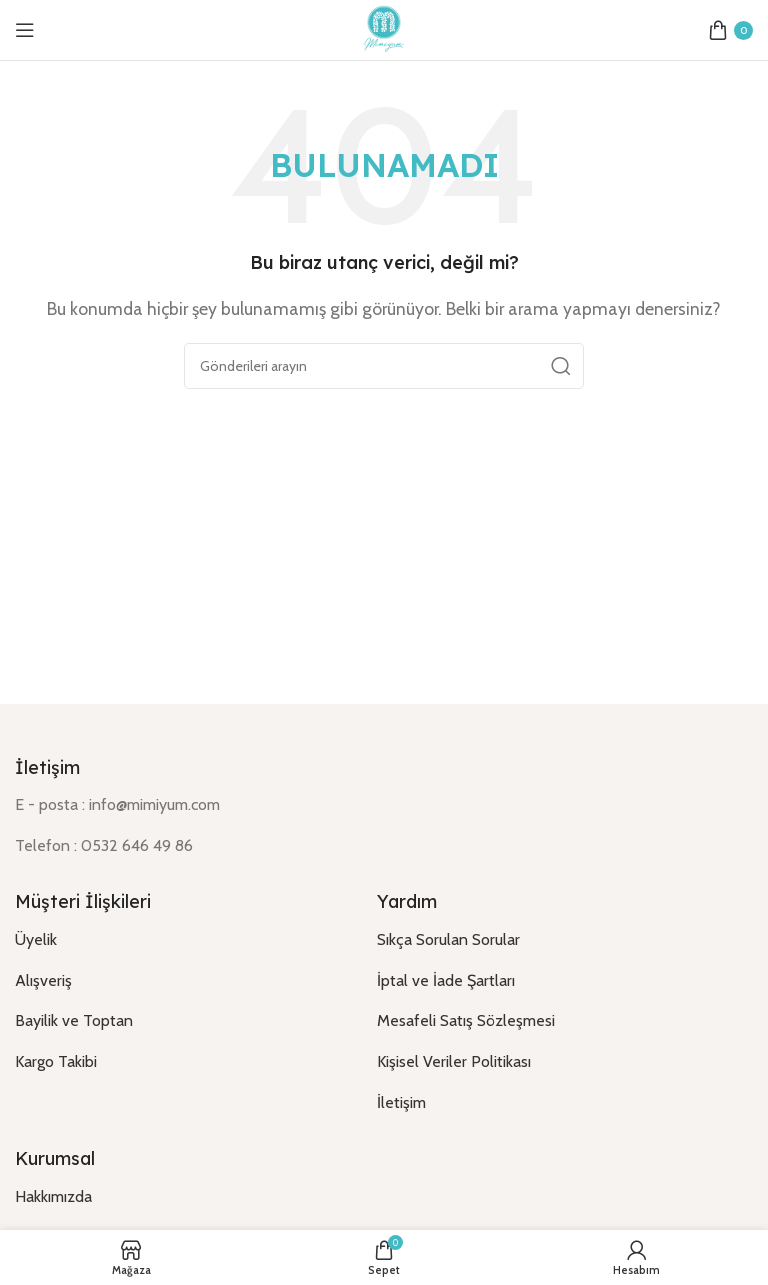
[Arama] (384, 366)
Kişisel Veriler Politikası (454, 1061)
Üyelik (36, 939)
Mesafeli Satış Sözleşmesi (466, 1020)
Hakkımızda (53, 1196)
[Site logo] (384, 28)
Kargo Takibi (56, 1061)
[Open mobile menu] (25, 30)
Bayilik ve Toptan (74, 1020)
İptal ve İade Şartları (446, 980)
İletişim (401, 1102)
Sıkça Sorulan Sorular (448, 939)
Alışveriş (43, 980)
